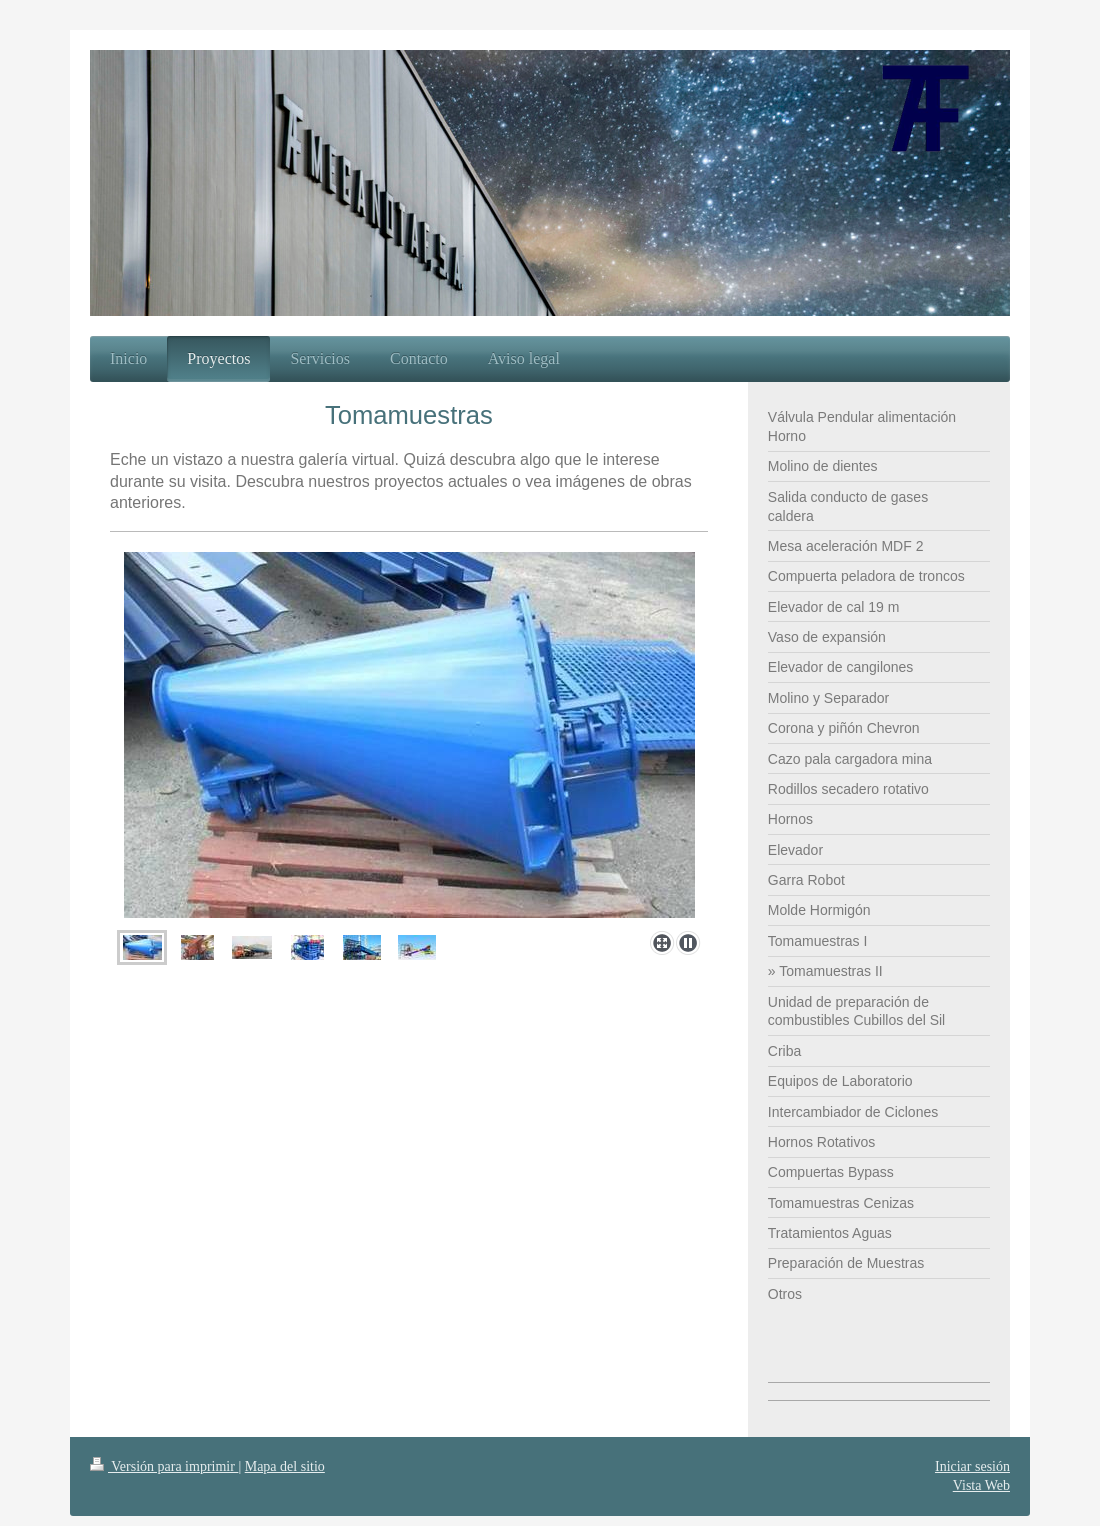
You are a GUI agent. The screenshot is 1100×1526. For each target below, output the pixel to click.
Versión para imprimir (164, 1466)
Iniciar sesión (972, 1466)
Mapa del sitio (285, 1466)
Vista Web (981, 1485)
